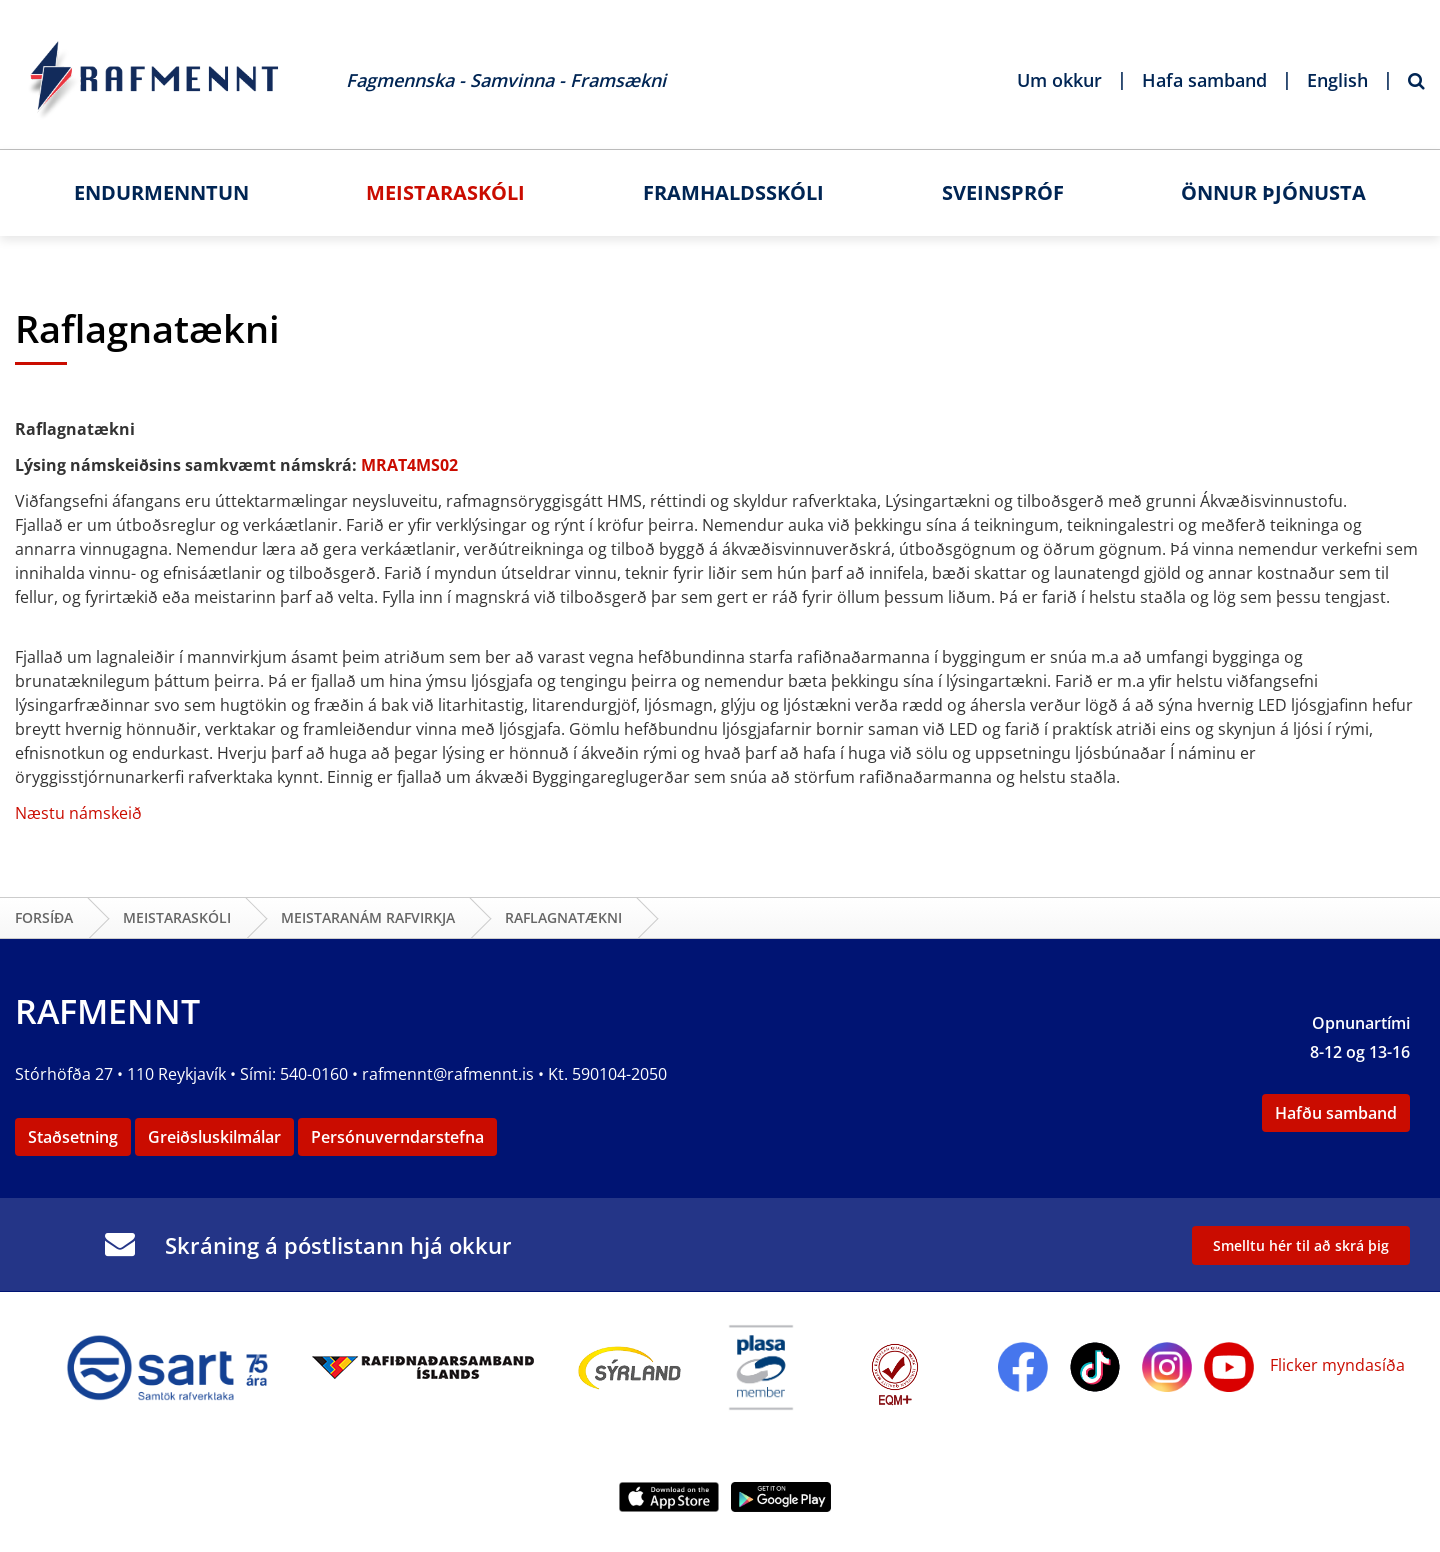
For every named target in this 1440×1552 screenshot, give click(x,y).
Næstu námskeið (78, 813)
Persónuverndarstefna (397, 1137)
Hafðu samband (1336, 1113)
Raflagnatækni (563, 917)
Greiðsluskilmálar (214, 1137)
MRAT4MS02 (409, 465)
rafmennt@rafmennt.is (448, 1074)
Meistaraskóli (177, 917)
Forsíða (44, 917)
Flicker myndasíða (1335, 1365)
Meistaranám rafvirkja (368, 917)
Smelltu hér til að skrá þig (1301, 1245)
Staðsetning (73, 1137)
